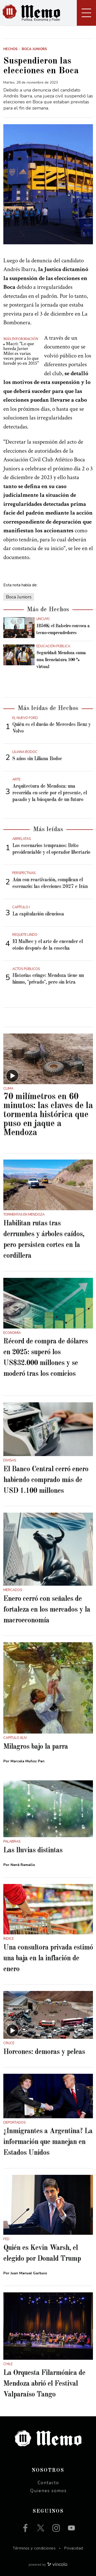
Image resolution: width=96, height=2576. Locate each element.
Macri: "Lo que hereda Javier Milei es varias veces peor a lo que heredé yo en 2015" (21, 353)
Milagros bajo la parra (35, 1747)
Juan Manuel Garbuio (28, 2273)
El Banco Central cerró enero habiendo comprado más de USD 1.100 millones (45, 1480)
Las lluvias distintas (32, 1850)
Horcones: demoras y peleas (44, 2052)
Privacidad (73, 2548)
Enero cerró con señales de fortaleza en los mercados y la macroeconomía (46, 1609)
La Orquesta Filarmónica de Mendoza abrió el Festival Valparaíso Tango (44, 2383)
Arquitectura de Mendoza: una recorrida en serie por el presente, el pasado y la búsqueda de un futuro (49, 793)
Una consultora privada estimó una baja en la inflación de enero (48, 1958)
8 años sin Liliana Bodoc (37, 758)
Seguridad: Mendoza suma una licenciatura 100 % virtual (61, 660)
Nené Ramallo (22, 1864)
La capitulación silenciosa (38, 914)
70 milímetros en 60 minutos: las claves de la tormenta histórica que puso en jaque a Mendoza (48, 1114)
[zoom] (48, 184)
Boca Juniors (18, 597)
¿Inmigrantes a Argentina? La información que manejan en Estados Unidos (47, 2142)
